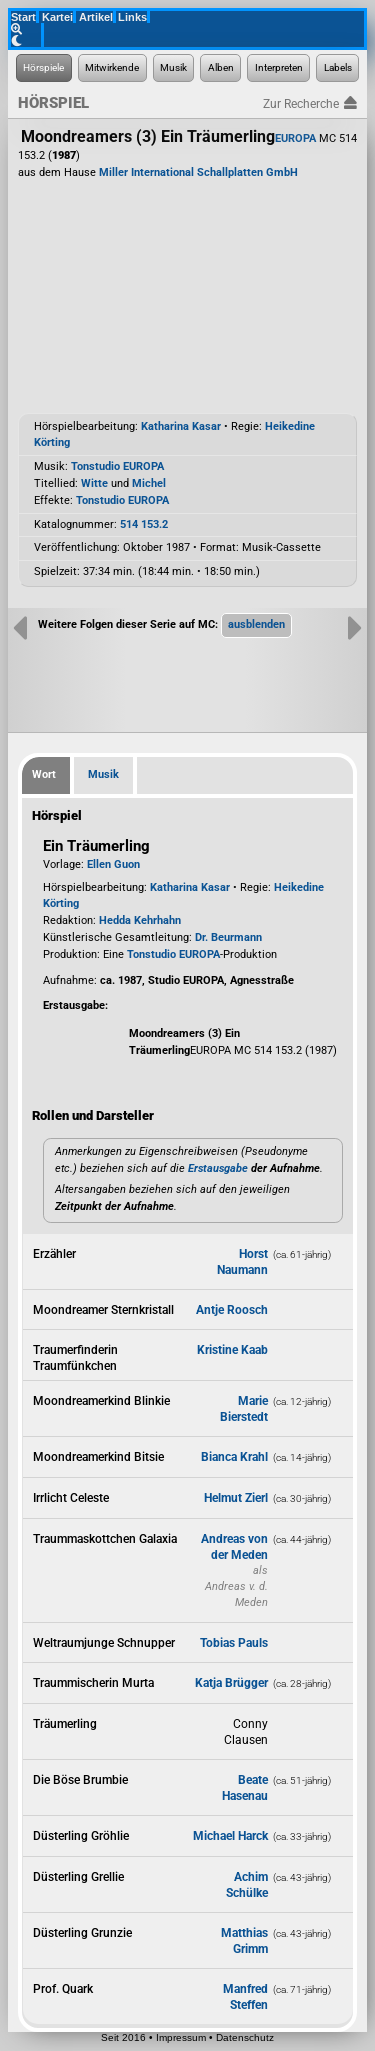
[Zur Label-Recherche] (337, 68)
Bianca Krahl (234, 1457)
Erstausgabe (218, 1168)
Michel (149, 483)
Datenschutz (245, 2037)
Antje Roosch (232, 1310)
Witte (94, 483)
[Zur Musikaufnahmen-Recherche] (174, 68)
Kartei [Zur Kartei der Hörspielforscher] (57, 17)
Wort (44, 774)
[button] (256, 625)
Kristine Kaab (232, 1350)
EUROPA (295, 138)
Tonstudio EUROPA (117, 466)
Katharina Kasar (181, 426)
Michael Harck (230, 1836)
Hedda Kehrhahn (140, 920)
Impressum (181, 2037)
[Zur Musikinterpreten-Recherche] (278, 68)
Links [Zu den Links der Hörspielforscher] (132, 17)
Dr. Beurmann (228, 937)
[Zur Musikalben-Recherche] (220, 68)
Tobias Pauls (234, 1643)
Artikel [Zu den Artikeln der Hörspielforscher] (96, 17)
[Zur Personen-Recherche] (112, 68)
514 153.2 (144, 524)
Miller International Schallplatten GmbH (198, 172)
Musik (103, 774)
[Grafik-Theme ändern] (27, 41)
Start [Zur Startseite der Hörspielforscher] (23, 17)
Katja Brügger (231, 1683)
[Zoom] (27, 29)
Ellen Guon (113, 864)
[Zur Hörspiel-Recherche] (44, 68)
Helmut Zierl (236, 1498)
